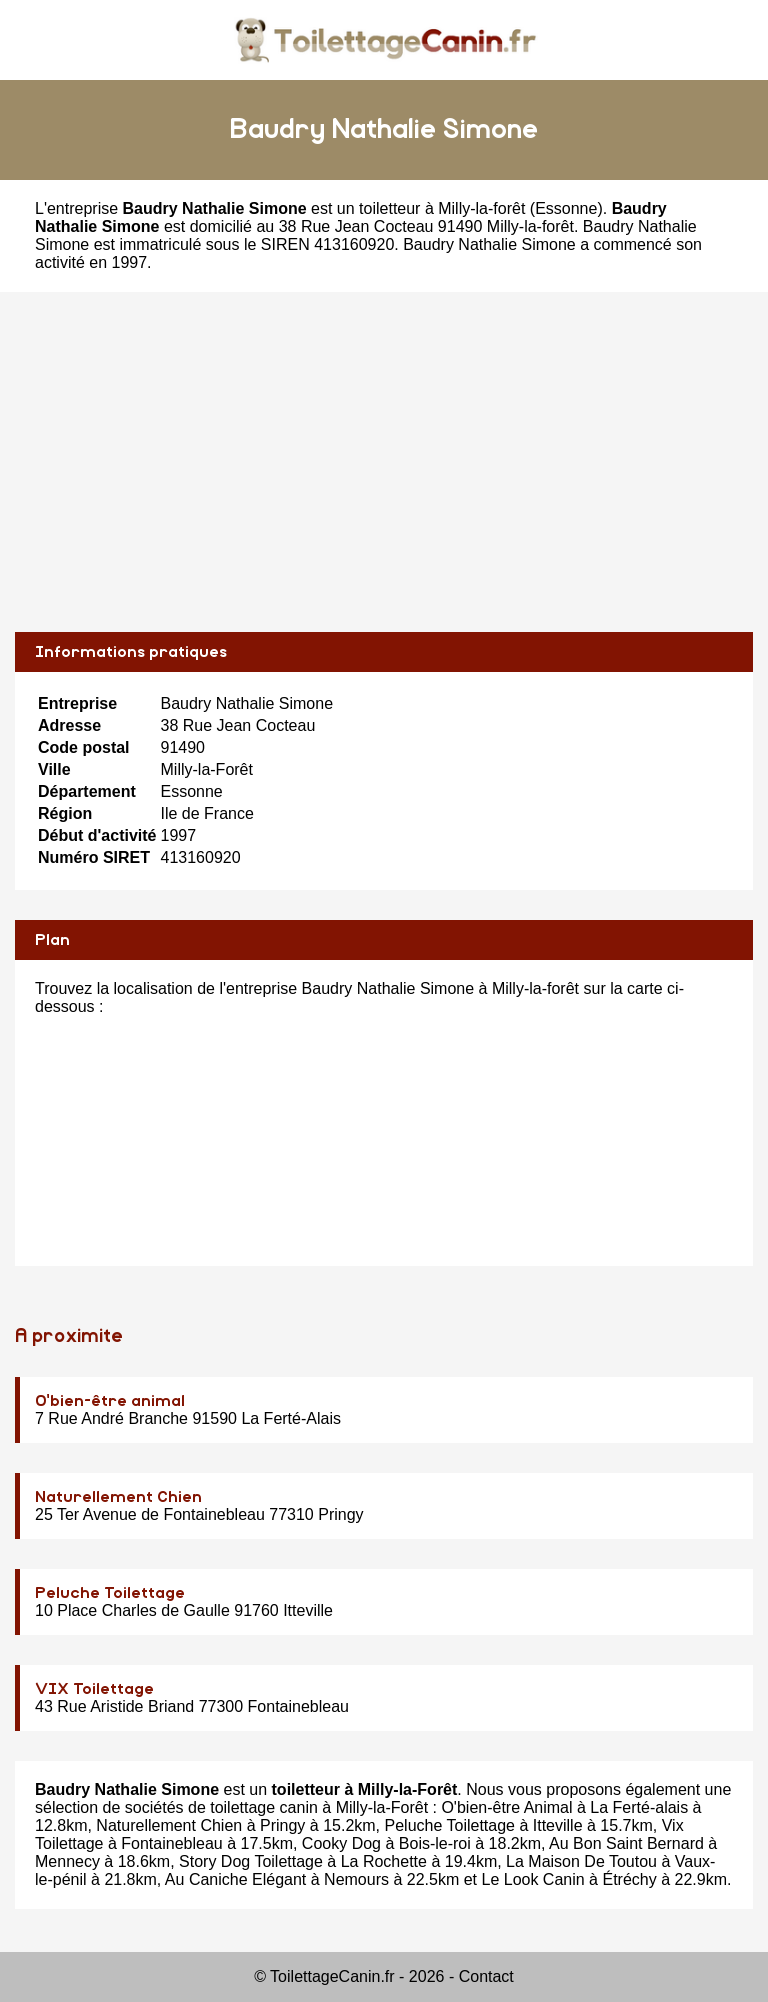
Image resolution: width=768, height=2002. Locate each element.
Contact (486, 1976)
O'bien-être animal (110, 1401)
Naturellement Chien (118, 1497)
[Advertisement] (384, 462)
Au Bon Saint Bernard (626, 1843)
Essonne (566, 208)
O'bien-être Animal (506, 1807)
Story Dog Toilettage (251, 1861)
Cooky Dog (341, 1843)
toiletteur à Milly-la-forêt (442, 208)
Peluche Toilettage (110, 1593)
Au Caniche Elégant (235, 1879)
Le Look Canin (532, 1879)
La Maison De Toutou (581, 1861)
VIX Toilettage (94, 1689)
